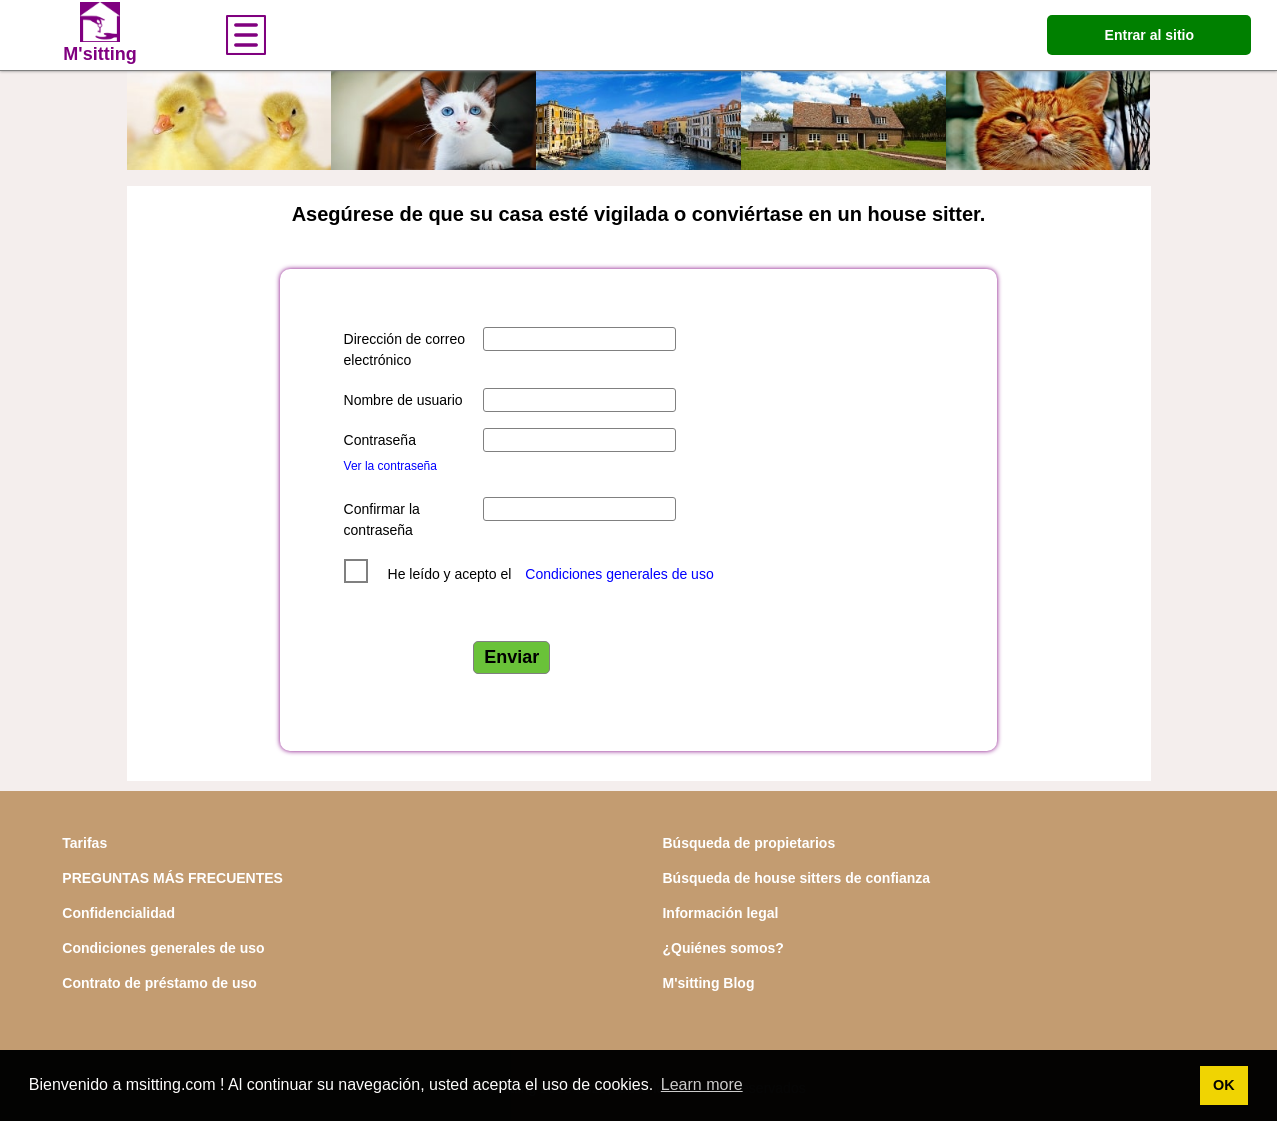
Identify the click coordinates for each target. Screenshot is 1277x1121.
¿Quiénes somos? (722, 948)
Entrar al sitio (1149, 35)
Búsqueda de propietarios (748, 843)
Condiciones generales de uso (619, 574)
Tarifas (84, 843)
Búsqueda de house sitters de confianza (796, 878)
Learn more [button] (702, 1084)
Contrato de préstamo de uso (159, 983)
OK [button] (1224, 1085)
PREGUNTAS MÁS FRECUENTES (172, 878)
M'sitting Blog (708, 983)
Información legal (720, 913)
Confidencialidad (118, 913)
